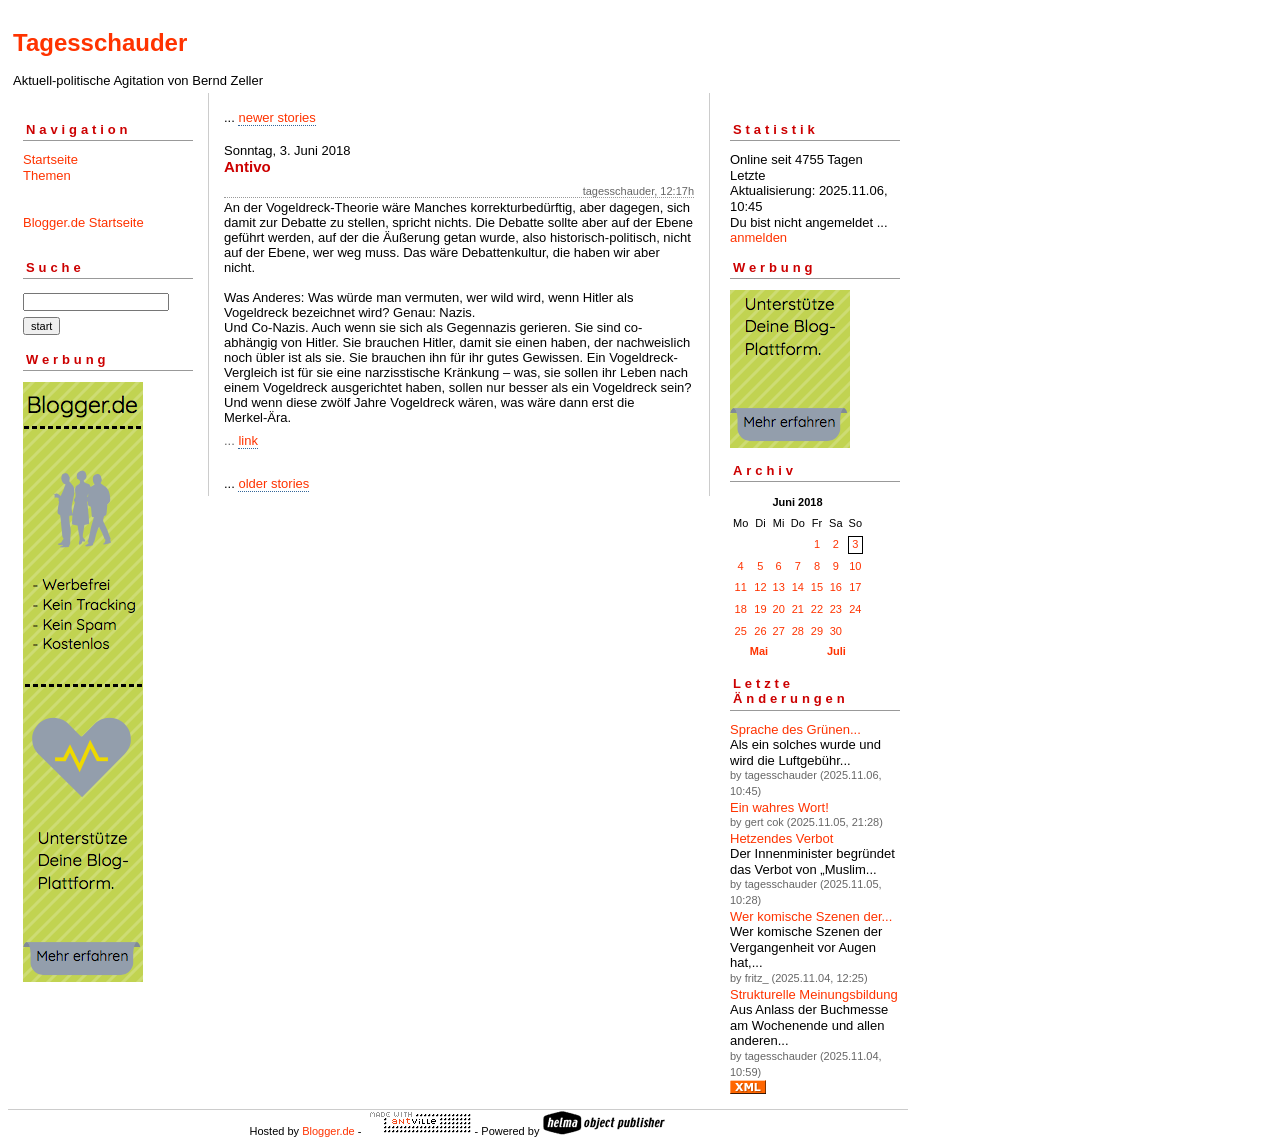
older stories (273, 483)
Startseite (50, 159)
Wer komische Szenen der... (811, 916)
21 (798, 609)
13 (779, 587)
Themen (47, 175)
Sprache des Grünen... (795, 729)
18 (741, 609)
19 (760, 609)
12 (760, 587)
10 (855, 566)
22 (817, 609)
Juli (836, 651)
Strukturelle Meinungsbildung (814, 994)
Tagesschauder (100, 42)
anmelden (758, 237)
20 (779, 609)
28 (798, 631)
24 (855, 609)
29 (817, 631)
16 (836, 587)
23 (836, 609)
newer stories (276, 117)
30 (836, 631)
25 (741, 631)
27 (779, 631)
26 (760, 631)
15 (817, 587)
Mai (759, 651)
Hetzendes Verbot (781, 838)
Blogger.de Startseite (83, 222)
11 (741, 587)
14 (798, 587)
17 (855, 587)
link (248, 440)
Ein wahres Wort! (779, 807)
